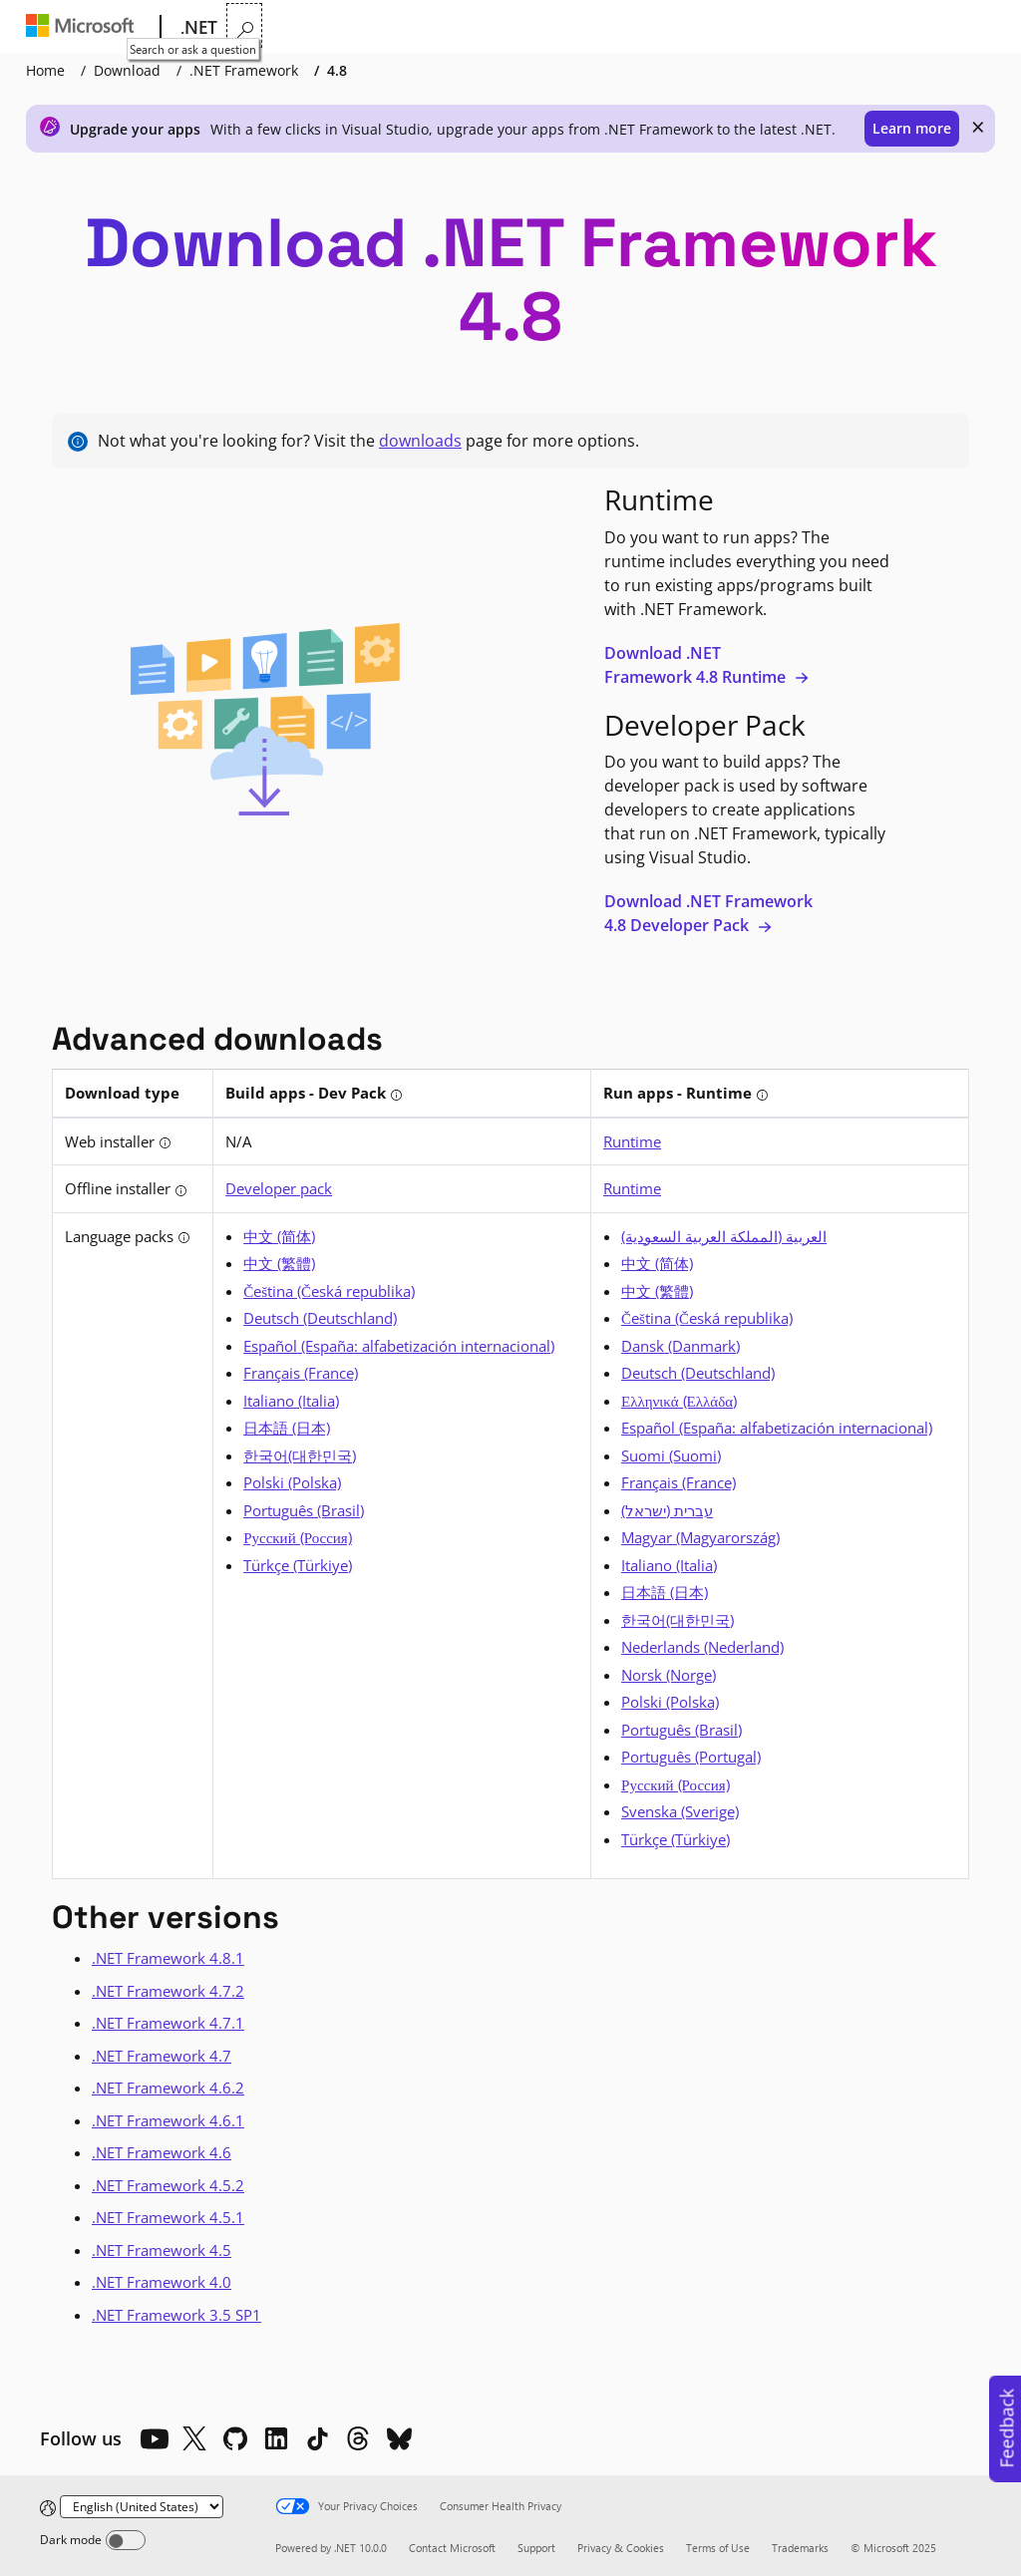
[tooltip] (396, 1095)
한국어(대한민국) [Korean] (299, 1455)
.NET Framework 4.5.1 (168, 2217)
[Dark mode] (126, 2540)
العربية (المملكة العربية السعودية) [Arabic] (724, 1236)
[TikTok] (317, 2438)
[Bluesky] (399, 2438)
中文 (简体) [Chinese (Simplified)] (279, 1236)
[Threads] (358, 2438)
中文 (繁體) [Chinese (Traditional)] (279, 1263)
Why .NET (266, 27)
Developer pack (278, 1188)
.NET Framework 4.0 (161, 2282)
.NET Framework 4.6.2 (168, 2087)
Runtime (632, 1141)
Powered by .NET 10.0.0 (331, 2547)
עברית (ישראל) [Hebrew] (667, 1510)
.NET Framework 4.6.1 (168, 2120)
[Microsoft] (84, 28)
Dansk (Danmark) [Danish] (680, 1346)
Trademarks (800, 2547)
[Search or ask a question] (981, 25)
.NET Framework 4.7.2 (168, 1991)
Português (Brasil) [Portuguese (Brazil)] (303, 1510)
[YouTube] (153, 2438)
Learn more (911, 128)
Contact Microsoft (452, 2547)
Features (356, 27)
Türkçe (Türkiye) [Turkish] (297, 1565)
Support (536, 2547)
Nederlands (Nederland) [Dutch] (702, 1647)
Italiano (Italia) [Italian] (291, 1401)
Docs (487, 27)
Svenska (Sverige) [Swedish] (680, 1811)
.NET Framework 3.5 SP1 (176, 2315)
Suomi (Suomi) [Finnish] (671, 1455)
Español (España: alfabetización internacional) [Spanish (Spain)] (398, 1346)
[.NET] (196, 28)
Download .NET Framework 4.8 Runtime (707, 665)
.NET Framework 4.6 (161, 2152)
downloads (420, 441)
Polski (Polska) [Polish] (292, 1482)
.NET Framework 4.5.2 (168, 2185)
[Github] (235, 2438)
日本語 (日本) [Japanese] (286, 1428)
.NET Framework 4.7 (161, 2056)
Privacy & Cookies (620, 2547)
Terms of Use (718, 2547)
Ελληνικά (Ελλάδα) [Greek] (679, 1401)
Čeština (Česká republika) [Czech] (329, 1291)
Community (654, 27)
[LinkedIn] (276, 2438)
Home (45, 70)
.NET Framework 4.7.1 (168, 2023)
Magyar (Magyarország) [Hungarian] (700, 1537)
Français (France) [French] (300, 1373)
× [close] (978, 127)
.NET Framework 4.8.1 (168, 1958)
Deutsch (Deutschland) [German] (320, 1318)
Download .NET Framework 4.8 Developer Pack (708, 913)
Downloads (567, 27)
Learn (431, 27)
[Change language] (141, 2506)
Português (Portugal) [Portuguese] (691, 1757)
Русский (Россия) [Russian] (297, 1537)
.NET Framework (243, 70)
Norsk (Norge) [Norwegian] (668, 1675)
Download (127, 70)
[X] (194, 2438)
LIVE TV (741, 27)
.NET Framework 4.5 (161, 2250)
